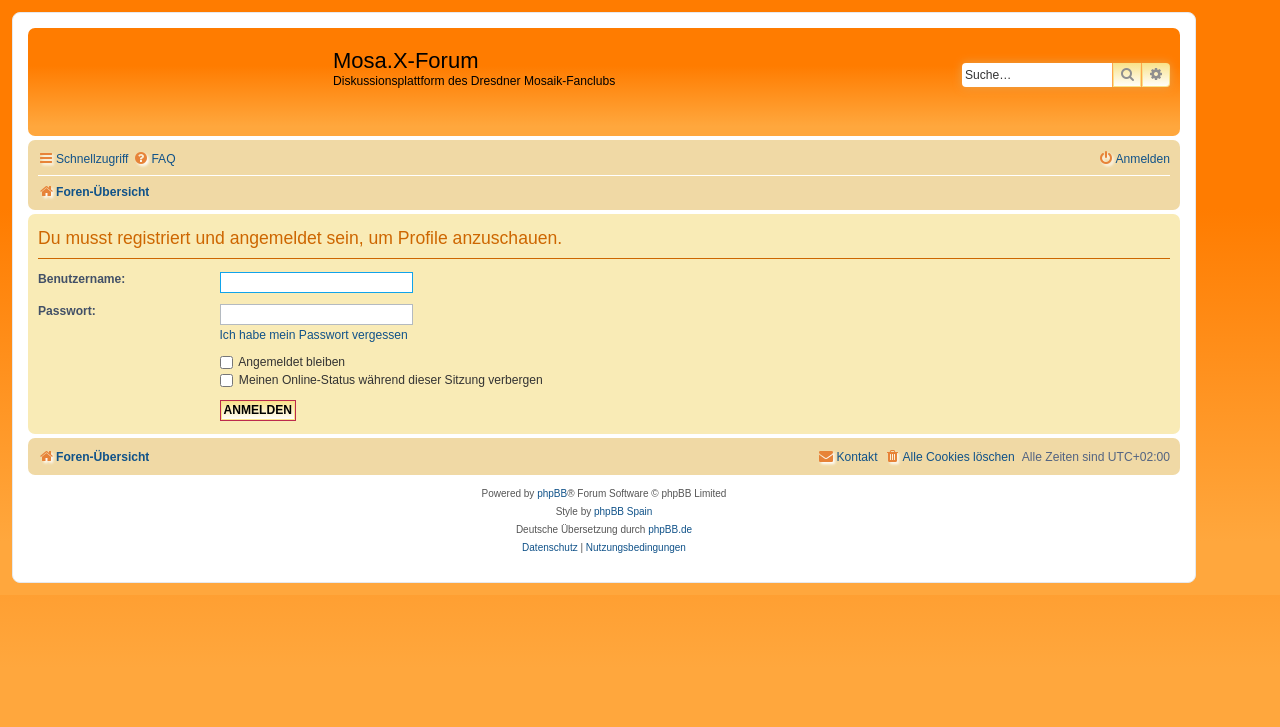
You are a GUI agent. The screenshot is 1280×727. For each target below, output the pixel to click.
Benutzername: (81, 279)
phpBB (552, 493)
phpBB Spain (623, 511)
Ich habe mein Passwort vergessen (314, 335)
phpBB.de (670, 529)
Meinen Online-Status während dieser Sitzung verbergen (381, 380)
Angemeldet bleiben (283, 362)
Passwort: (67, 311)
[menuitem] (154, 159)
